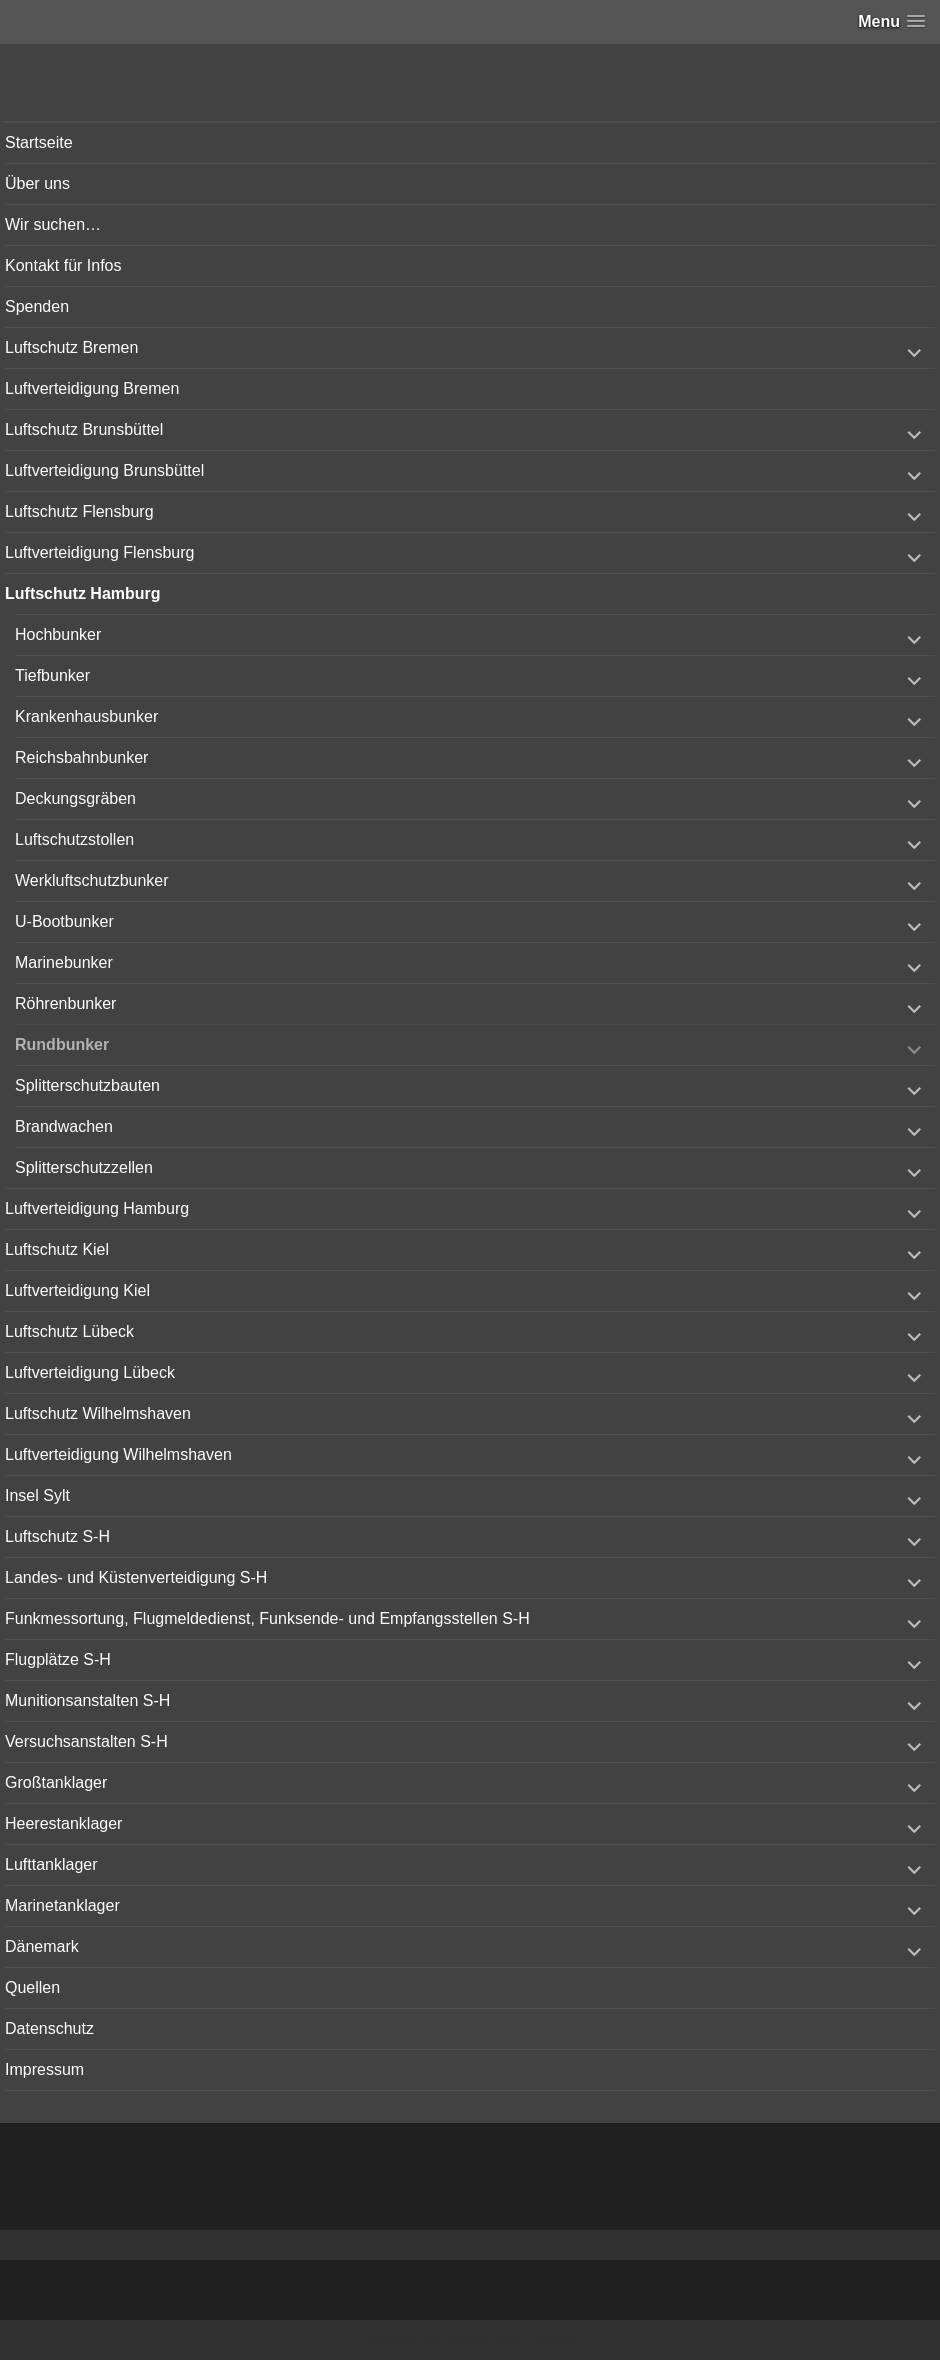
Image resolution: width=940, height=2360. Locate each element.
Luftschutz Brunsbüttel (84, 429)
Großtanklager (56, 1782)
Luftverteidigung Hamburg (97, 1208)
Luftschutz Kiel (57, 1249)
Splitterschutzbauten (87, 1085)
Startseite (39, 142)
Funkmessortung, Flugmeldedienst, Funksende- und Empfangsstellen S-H (267, 1618)
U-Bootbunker (64, 921)
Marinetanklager (62, 1905)
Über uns (37, 183)
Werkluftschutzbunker (92, 880)
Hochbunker (58, 634)
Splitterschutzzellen (84, 1167)
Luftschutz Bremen (71, 347)
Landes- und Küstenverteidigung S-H (136, 1577)
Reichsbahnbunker (81, 757)
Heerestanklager (63, 1823)
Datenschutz (49, 2028)
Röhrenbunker (65, 1003)
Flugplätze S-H (58, 1659)
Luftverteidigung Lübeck (90, 1372)
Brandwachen (64, 1126)
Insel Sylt (37, 1495)
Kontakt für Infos (63, 265)
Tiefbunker (52, 675)
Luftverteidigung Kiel (77, 1290)
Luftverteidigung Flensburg (99, 552)
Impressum (44, 2069)
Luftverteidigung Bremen (92, 388)
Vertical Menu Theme (509, 2341)
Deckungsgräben (75, 798)
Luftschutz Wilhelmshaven (98, 1413)
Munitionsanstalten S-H (87, 1700)
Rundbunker (62, 1044)
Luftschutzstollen (74, 839)
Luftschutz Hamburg (83, 593)
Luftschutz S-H (57, 1536)
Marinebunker (64, 962)
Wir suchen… (53, 224)
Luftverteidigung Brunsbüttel (104, 470)
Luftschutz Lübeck (69, 1331)
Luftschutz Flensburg (79, 511)
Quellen (32, 1987)
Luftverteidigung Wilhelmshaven (118, 1454)
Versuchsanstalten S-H (86, 1741)
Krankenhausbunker (86, 716)
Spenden (37, 306)
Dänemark (42, 1946)
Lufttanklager (51, 1864)
